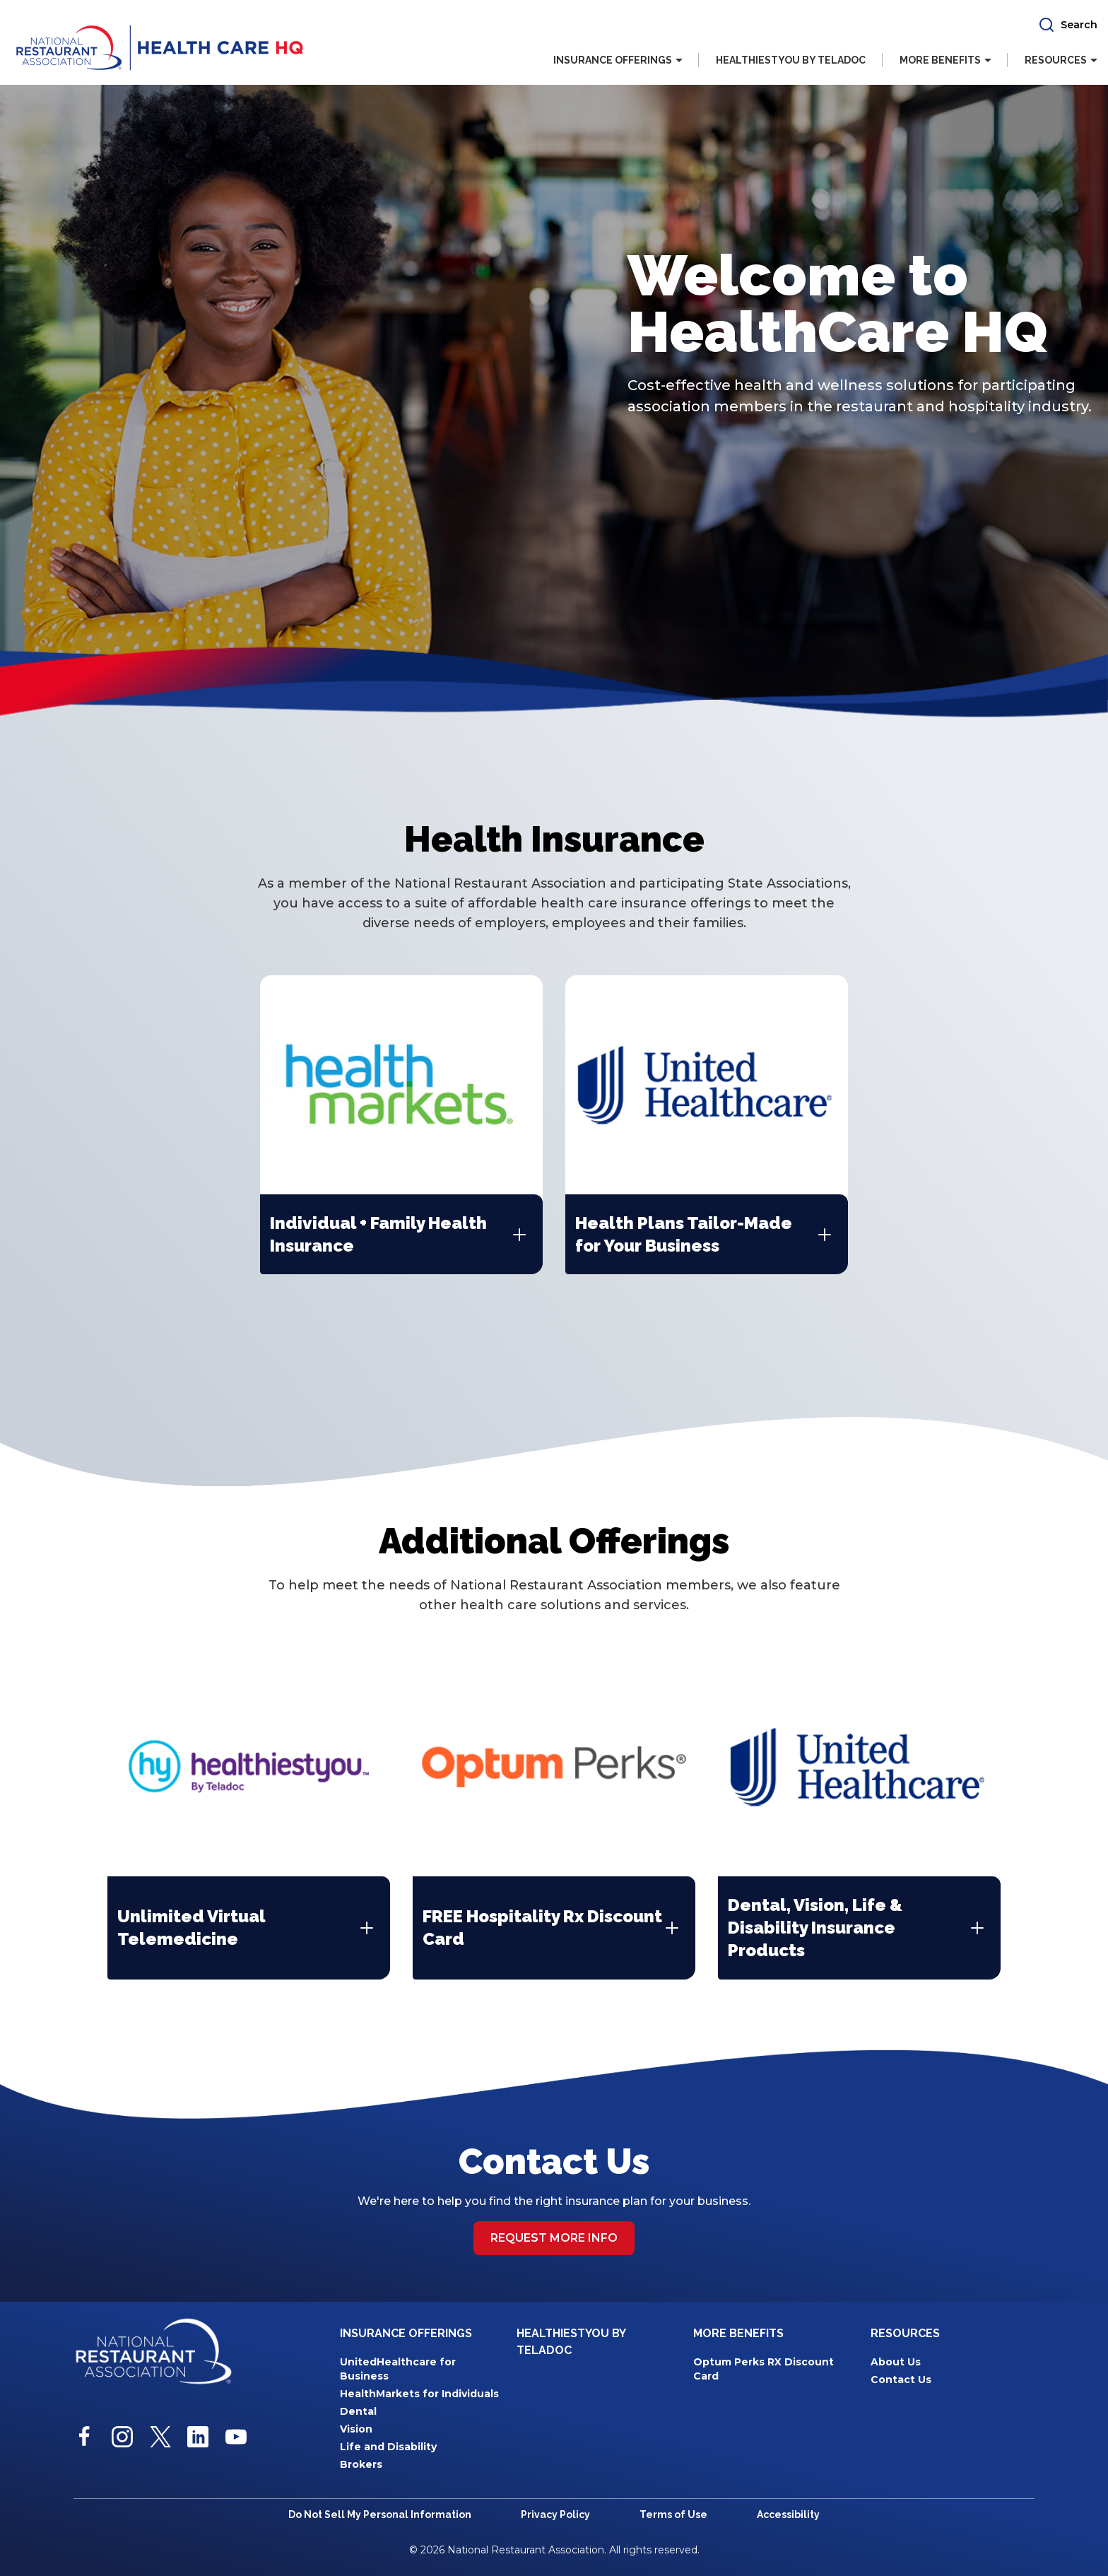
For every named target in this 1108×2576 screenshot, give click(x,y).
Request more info (554, 2235)
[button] (1067, 24)
